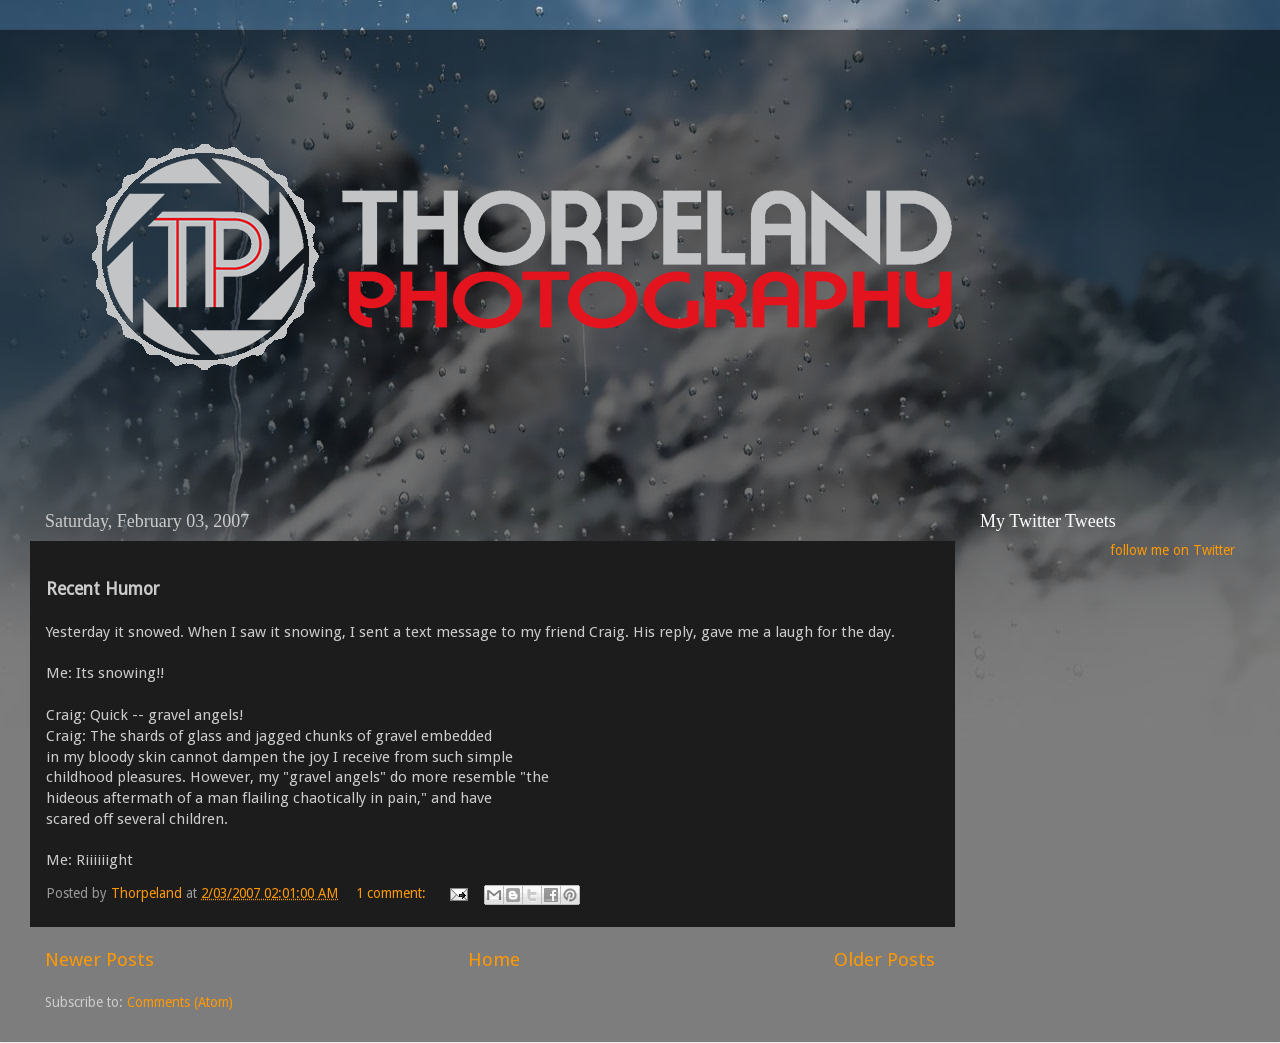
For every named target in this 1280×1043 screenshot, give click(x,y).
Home (494, 959)
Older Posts (884, 959)
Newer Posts (99, 959)
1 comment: (393, 893)
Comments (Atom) (180, 1002)
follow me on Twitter (1172, 550)
